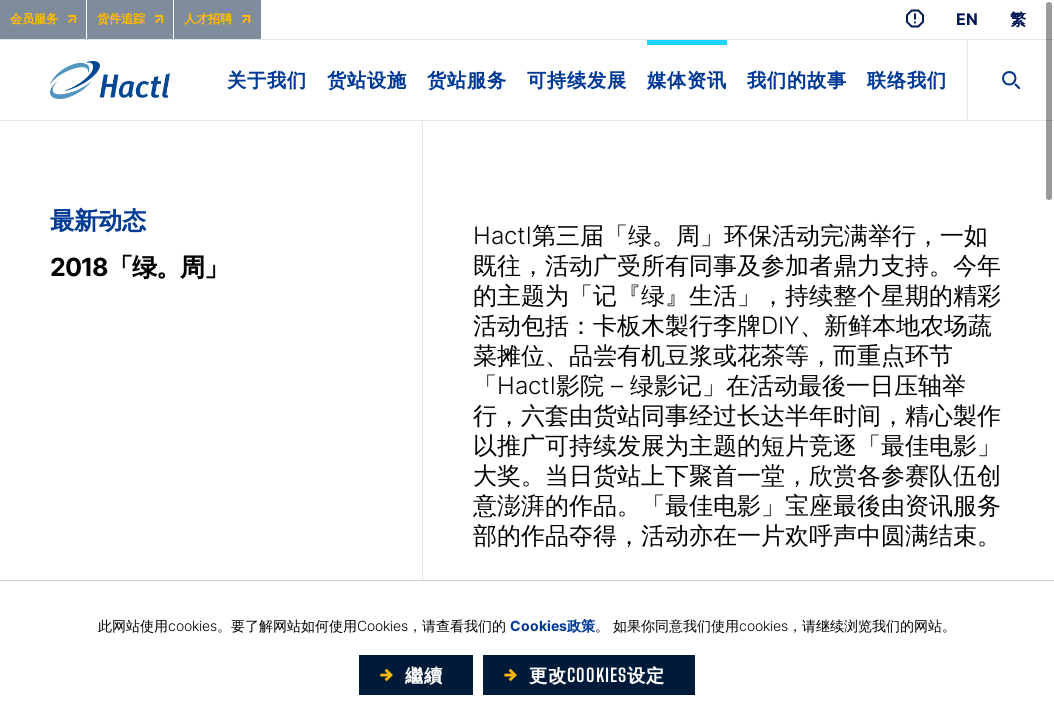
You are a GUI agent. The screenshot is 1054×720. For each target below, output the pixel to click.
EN (967, 19)
